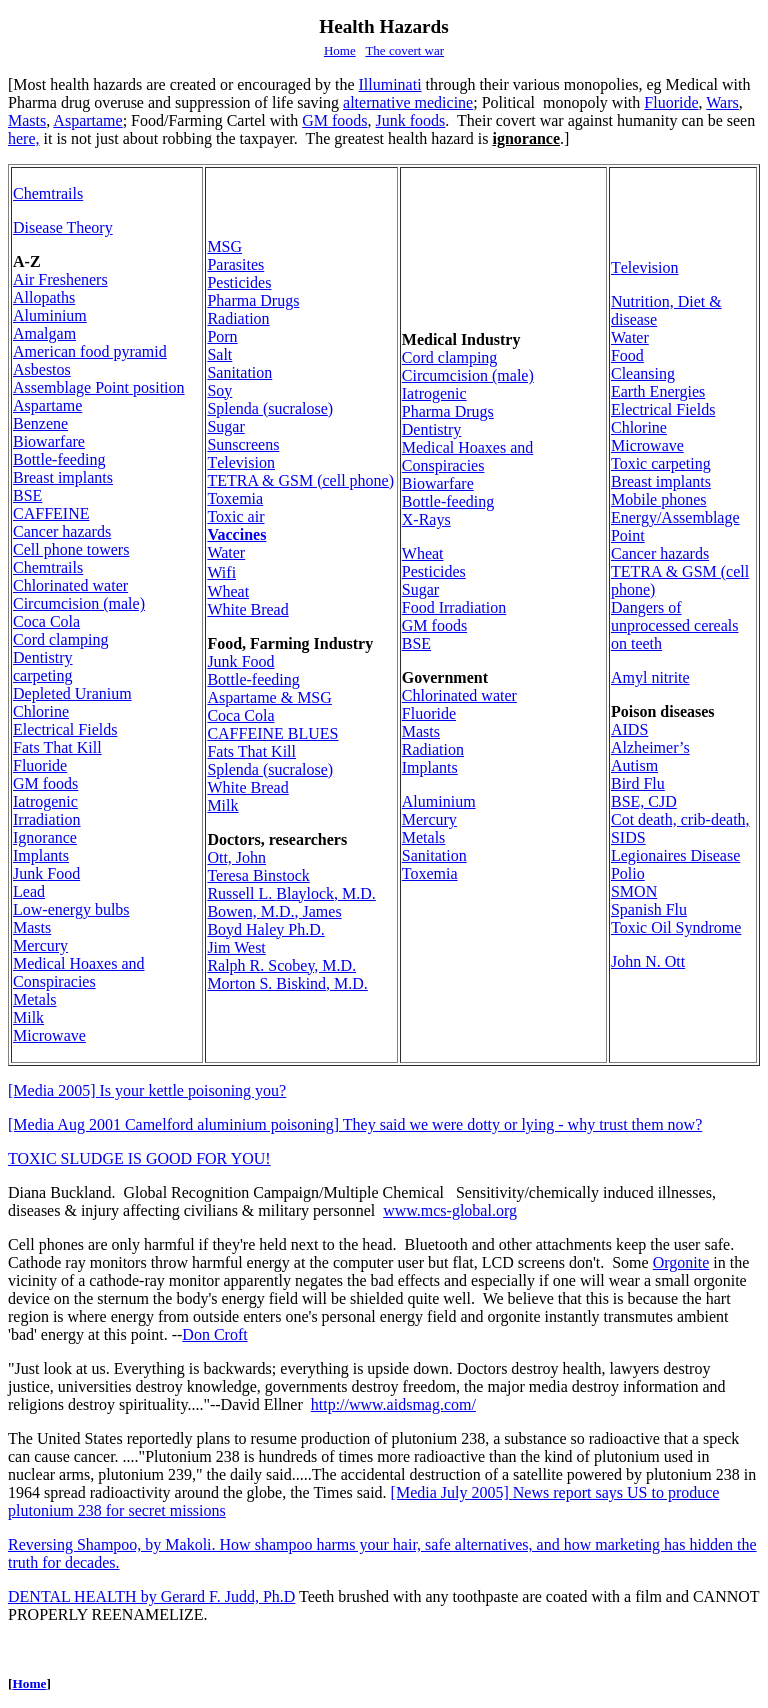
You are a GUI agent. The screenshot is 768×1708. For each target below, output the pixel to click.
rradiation (47, 819)
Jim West (236, 947)
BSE (27, 495)
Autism (634, 765)
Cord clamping (61, 639)
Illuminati (390, 84)
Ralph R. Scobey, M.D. (281, 965)
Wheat (228, 591)
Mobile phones (659, 499)
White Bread (247, 609)
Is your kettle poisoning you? (147, 1090)
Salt (219, 354)
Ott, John (236, 857)
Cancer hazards (62, 531)
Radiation (238, 318)
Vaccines (236, 534)
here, (24, 138)
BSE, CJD (644, 801)
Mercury (40, 945)
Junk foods (411, 120)
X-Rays (426, 519)
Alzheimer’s (650, 747)
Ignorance (45, 837)
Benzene (40, 423)
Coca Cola (46, 621)
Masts (27, 120)
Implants (41, 855)
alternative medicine (408, 102)
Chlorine (41, 711)
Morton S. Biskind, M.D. (287, 983)
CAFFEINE (51, 513)
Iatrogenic (45, 801)
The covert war (404, 50)
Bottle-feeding (59, 459)
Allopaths (44, 297)
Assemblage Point (99, 387)
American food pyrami (90, 351)
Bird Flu (638, 783)
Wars (722, 102)
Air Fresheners (60, 279)
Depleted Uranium (72, 693)
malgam (44, 333)
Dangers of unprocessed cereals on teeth (675, 625)
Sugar (225, 426)
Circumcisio (79, 603)
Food (46, 873)
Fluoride (671, 102)
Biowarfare (49, 441)
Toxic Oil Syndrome (676, 927)
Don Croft (214, 1334)
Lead (29, 891)
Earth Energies (658, 391)
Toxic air (235, 516)
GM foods (334, 120)
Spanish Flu (649, 909)
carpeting (43, 675)
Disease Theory (63, 227)
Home (340, 50)
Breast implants (63, 477)
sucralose (270, 408)
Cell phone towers (71, 549)
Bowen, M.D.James (274, 911)
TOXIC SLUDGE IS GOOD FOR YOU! (139, 1158)
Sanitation (239, 372)
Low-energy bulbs (71, 909)
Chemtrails (48, 193)
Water (226, 552)
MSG (224, 246)
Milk (28, 1017)
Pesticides (239, 282)
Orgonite (681, 1262)
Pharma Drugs (253, 300)
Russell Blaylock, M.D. (291, 893)
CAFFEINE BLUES (272, 733)
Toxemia (235, 498)
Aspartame (87, 120)
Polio (628, 873)
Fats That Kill (57, 747)
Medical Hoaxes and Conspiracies (79, 972)
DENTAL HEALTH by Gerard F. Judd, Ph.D (151, 1596)
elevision (241, 462)
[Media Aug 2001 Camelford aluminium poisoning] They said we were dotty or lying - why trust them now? (355, 1124)
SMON (634, 891)
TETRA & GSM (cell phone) (300, 480)
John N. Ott (648, 961)
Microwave (49, 1035)
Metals (35, 999)
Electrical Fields (65, 729)
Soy (219, 390)
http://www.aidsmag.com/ (393, 1404)
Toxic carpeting (661, 463)
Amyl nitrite (650, 677)
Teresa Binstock (258, 875)
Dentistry (43, 657)
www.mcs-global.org (450, 1210)
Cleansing (643, 373)
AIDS (629, 729)
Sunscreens (243, 444)
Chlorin (70, 585)
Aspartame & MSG (269, 697)
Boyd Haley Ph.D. (265, 929)
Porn (222, 336)
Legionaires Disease (675, 855)
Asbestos (42, 369)
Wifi (221, 572)
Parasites (235, 264)
